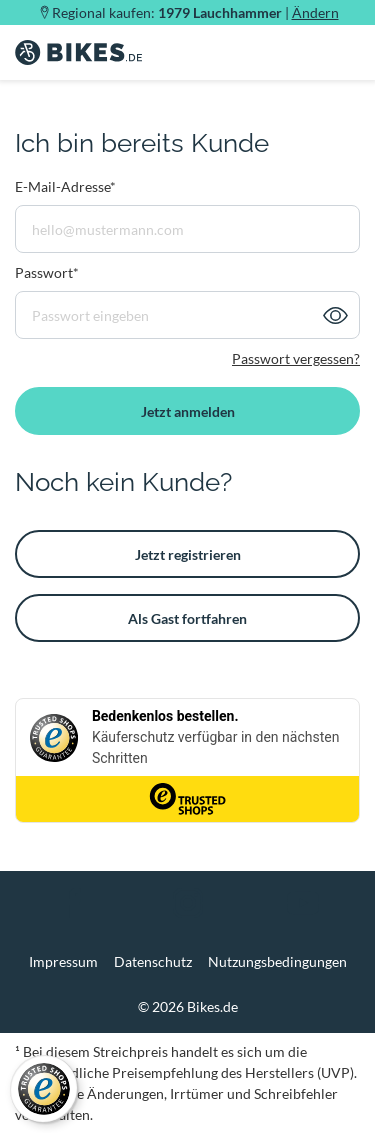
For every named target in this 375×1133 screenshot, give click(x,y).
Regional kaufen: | (195, 12)
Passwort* (47, 272)
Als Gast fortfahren (187, 618)
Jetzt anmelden (188, 411)
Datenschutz (153, 961)
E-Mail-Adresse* (65, 186)
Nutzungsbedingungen (277, 961)
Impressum (63, 961)
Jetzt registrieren (188, 554)
